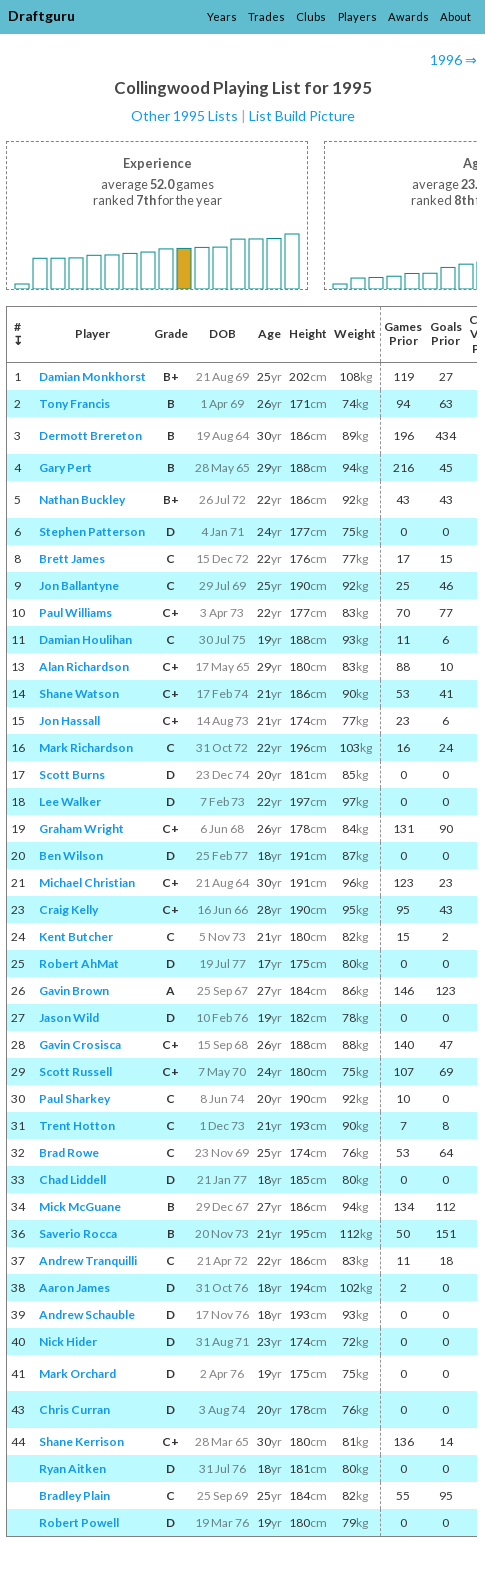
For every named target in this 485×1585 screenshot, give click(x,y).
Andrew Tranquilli (88, 1260)
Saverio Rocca (78, 1233)
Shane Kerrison (81, 1441)
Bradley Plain (74, 1495)
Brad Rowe (69, 1152)
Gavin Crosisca (80, 1044)
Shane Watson (79, 693)
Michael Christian (87, 882)
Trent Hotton (77, 1125)
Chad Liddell (72, 1179)
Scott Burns (72, 774)
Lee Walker (70, 801)
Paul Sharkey (74, 1098)
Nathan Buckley (82, 499)
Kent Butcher (76, 936)
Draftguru (41, 15)
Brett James (72, 558)
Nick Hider (68, 1341)
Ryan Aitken (72, 1468)
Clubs (311, 16)
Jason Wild (69, 1017)
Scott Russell (75, 1071)
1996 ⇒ (453, 59)
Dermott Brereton (90, 435)
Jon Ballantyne (79, 585)
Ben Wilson (71, 855)
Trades (266, 16)
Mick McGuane (80, 1206)
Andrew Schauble (87, 1314)
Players (357, 16)
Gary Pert (65, 467)
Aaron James (74, 1287)
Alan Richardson (84, 666)
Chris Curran (74, 1409)
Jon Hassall (69, 720)
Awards (408, 16)
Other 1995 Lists (184, 115)
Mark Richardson (86, 747)
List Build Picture (302, 115)
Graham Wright (81, 828)
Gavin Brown (74, 990)
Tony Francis (74, 403)
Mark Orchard (77, 1373)
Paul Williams (75, 612)
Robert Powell (79, 1522)
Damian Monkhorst (92, 376)
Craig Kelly (68, 909)
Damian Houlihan (85, 639)
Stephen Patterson (92, 531)
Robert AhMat (79, 963)
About (455, 16)
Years (222, 16)
